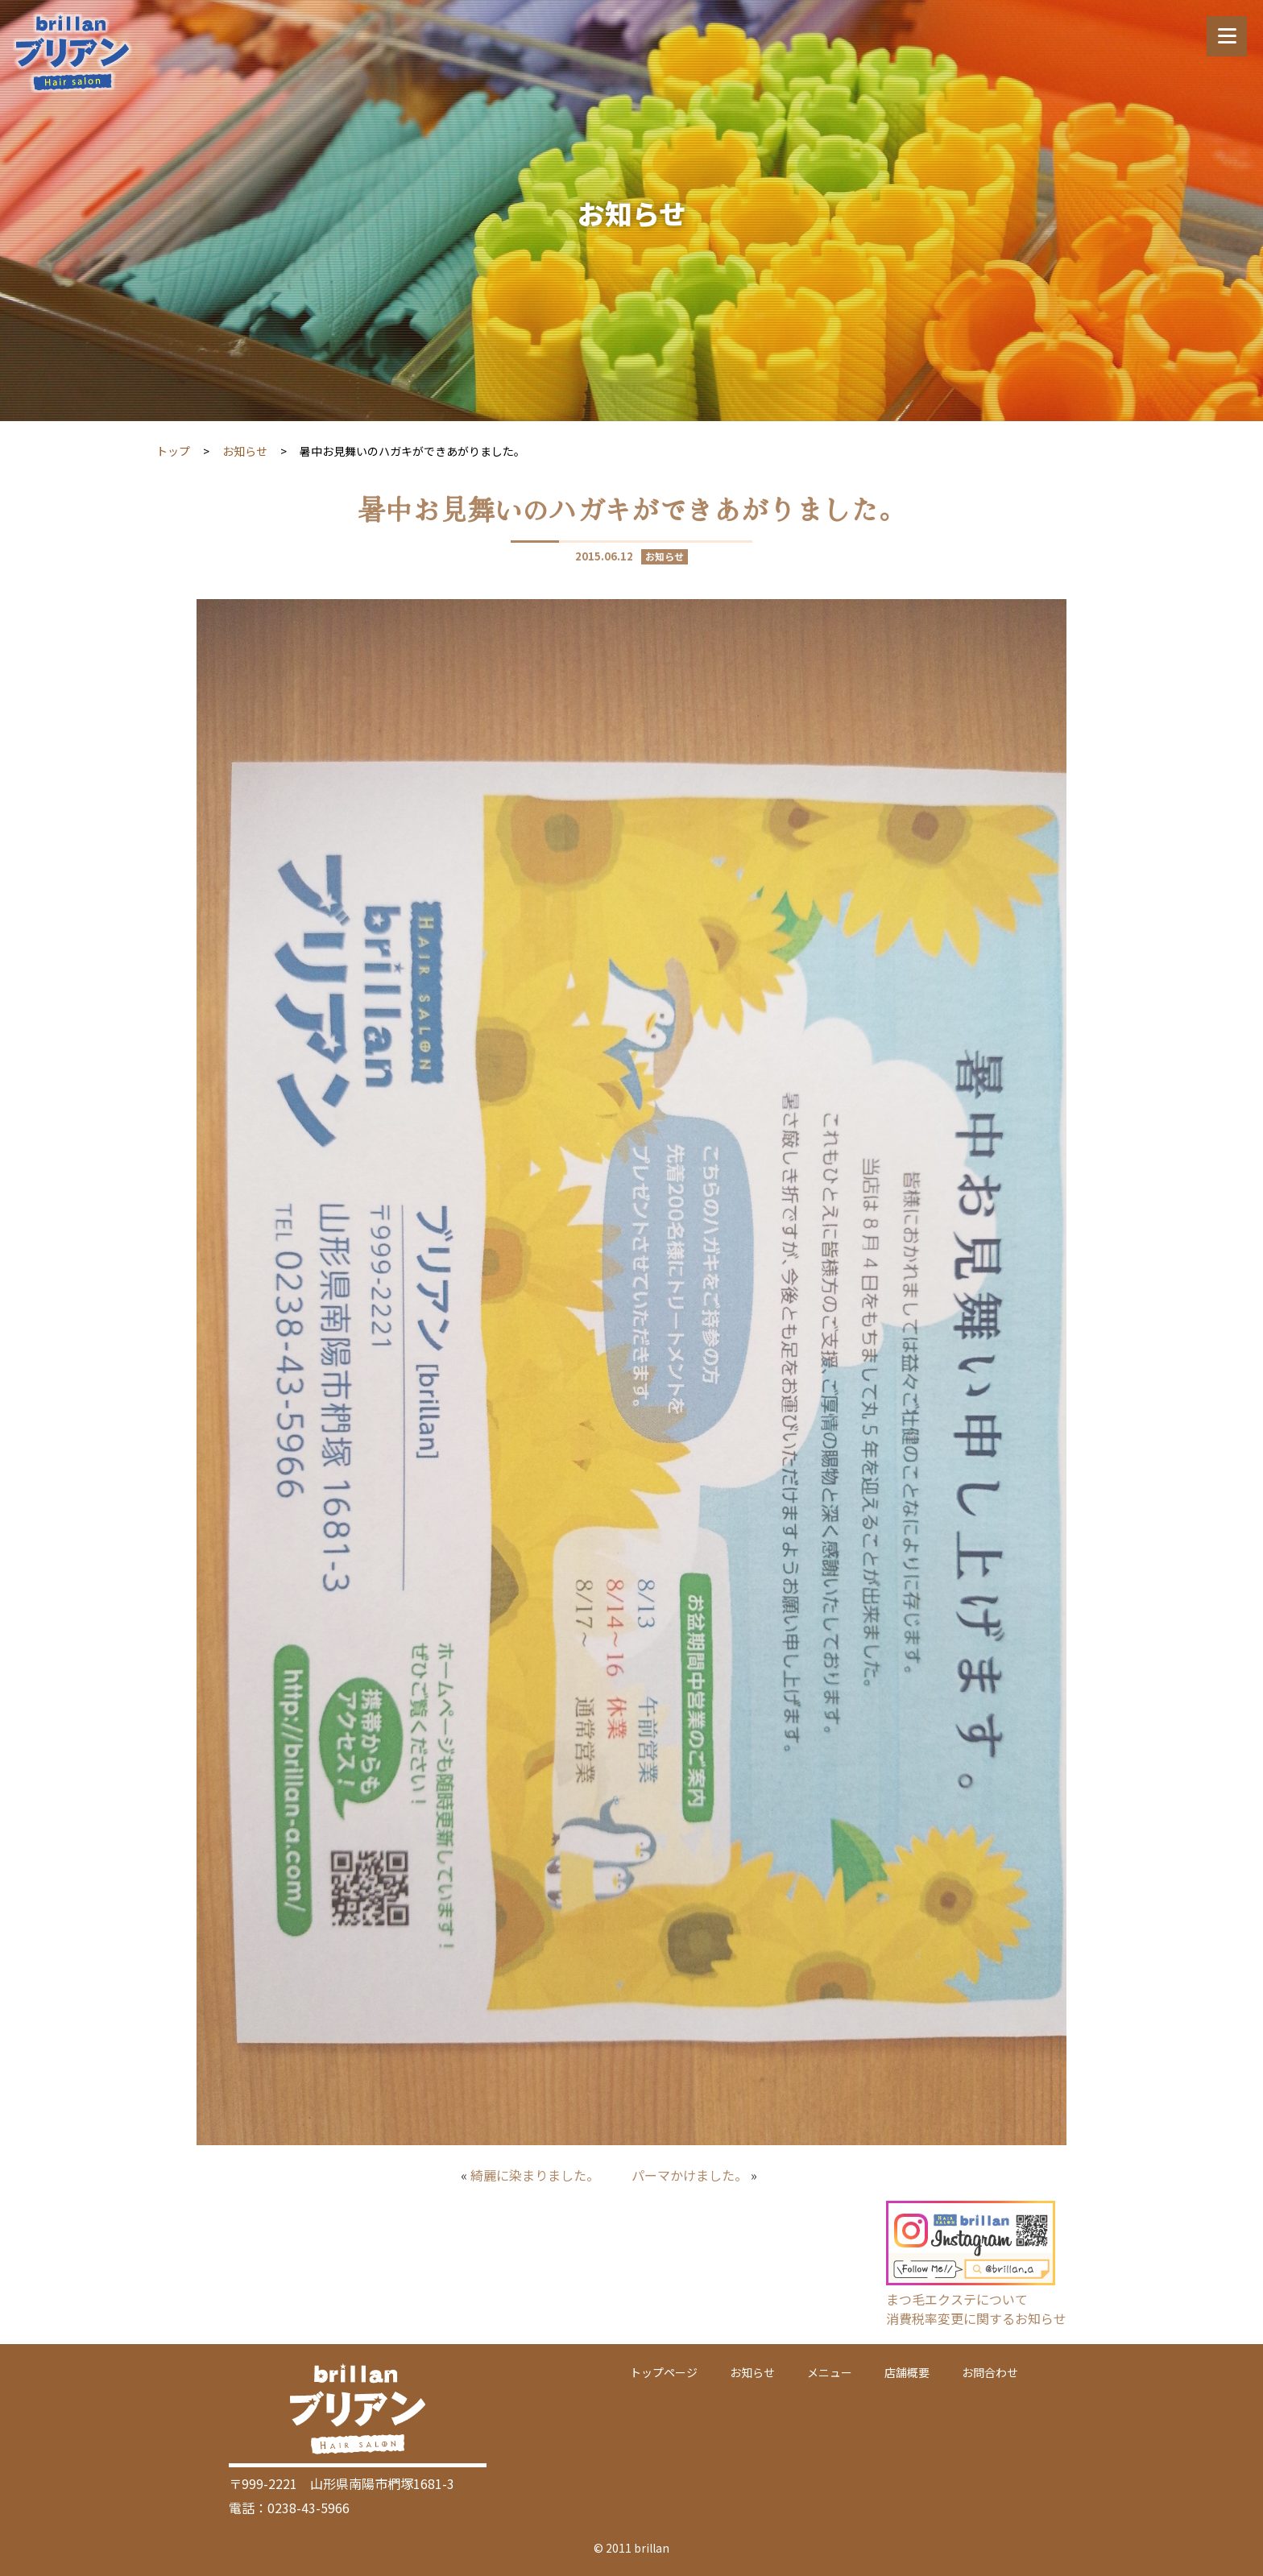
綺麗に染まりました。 (534, 2175)
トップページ (664, 2372)
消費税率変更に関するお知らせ (976, 2318)
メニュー (829, 2372)
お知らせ (244, 451)
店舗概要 (907, 2372)
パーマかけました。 (689, 2175)
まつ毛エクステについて (957, 2299)
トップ (173, 451)
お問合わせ (990, 2372)
